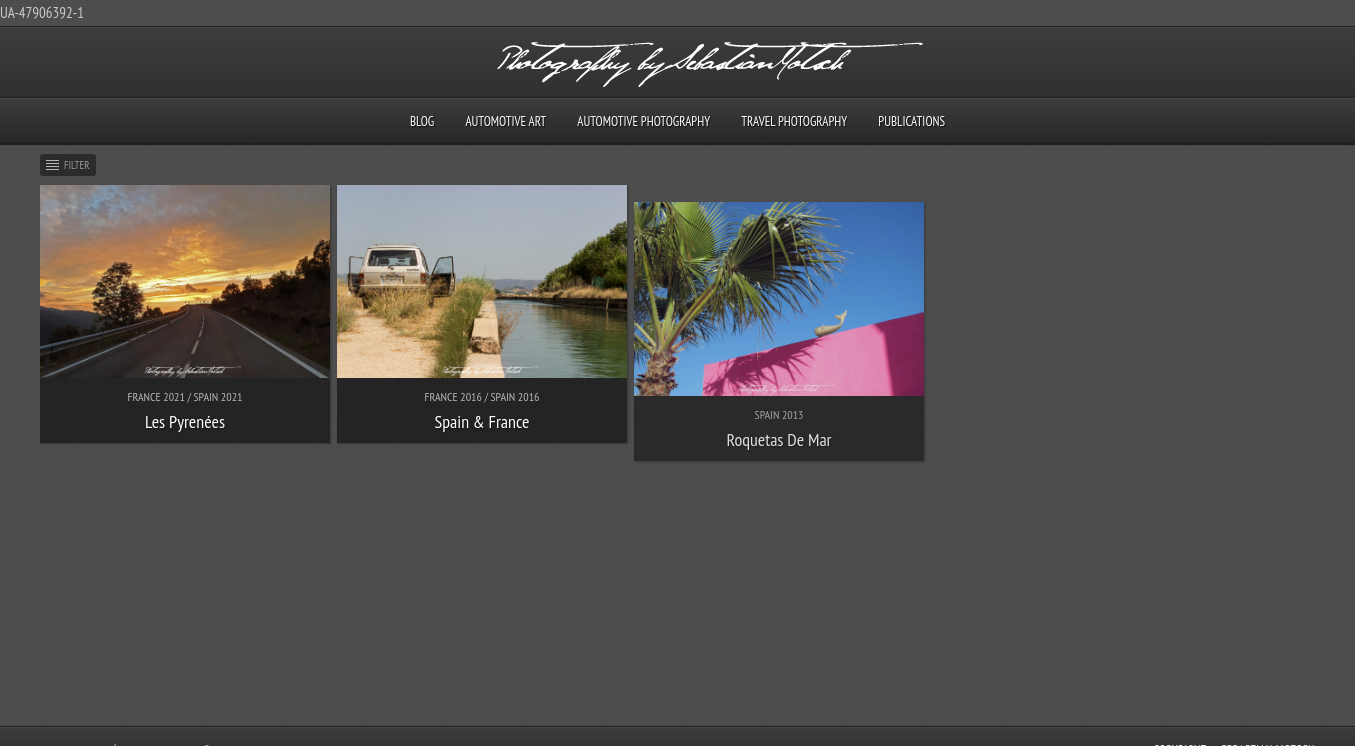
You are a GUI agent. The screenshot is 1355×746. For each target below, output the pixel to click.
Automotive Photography (643, 121)
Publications (911, 121)
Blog (422, 121)
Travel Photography (794, 121)
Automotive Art (505, 121)
